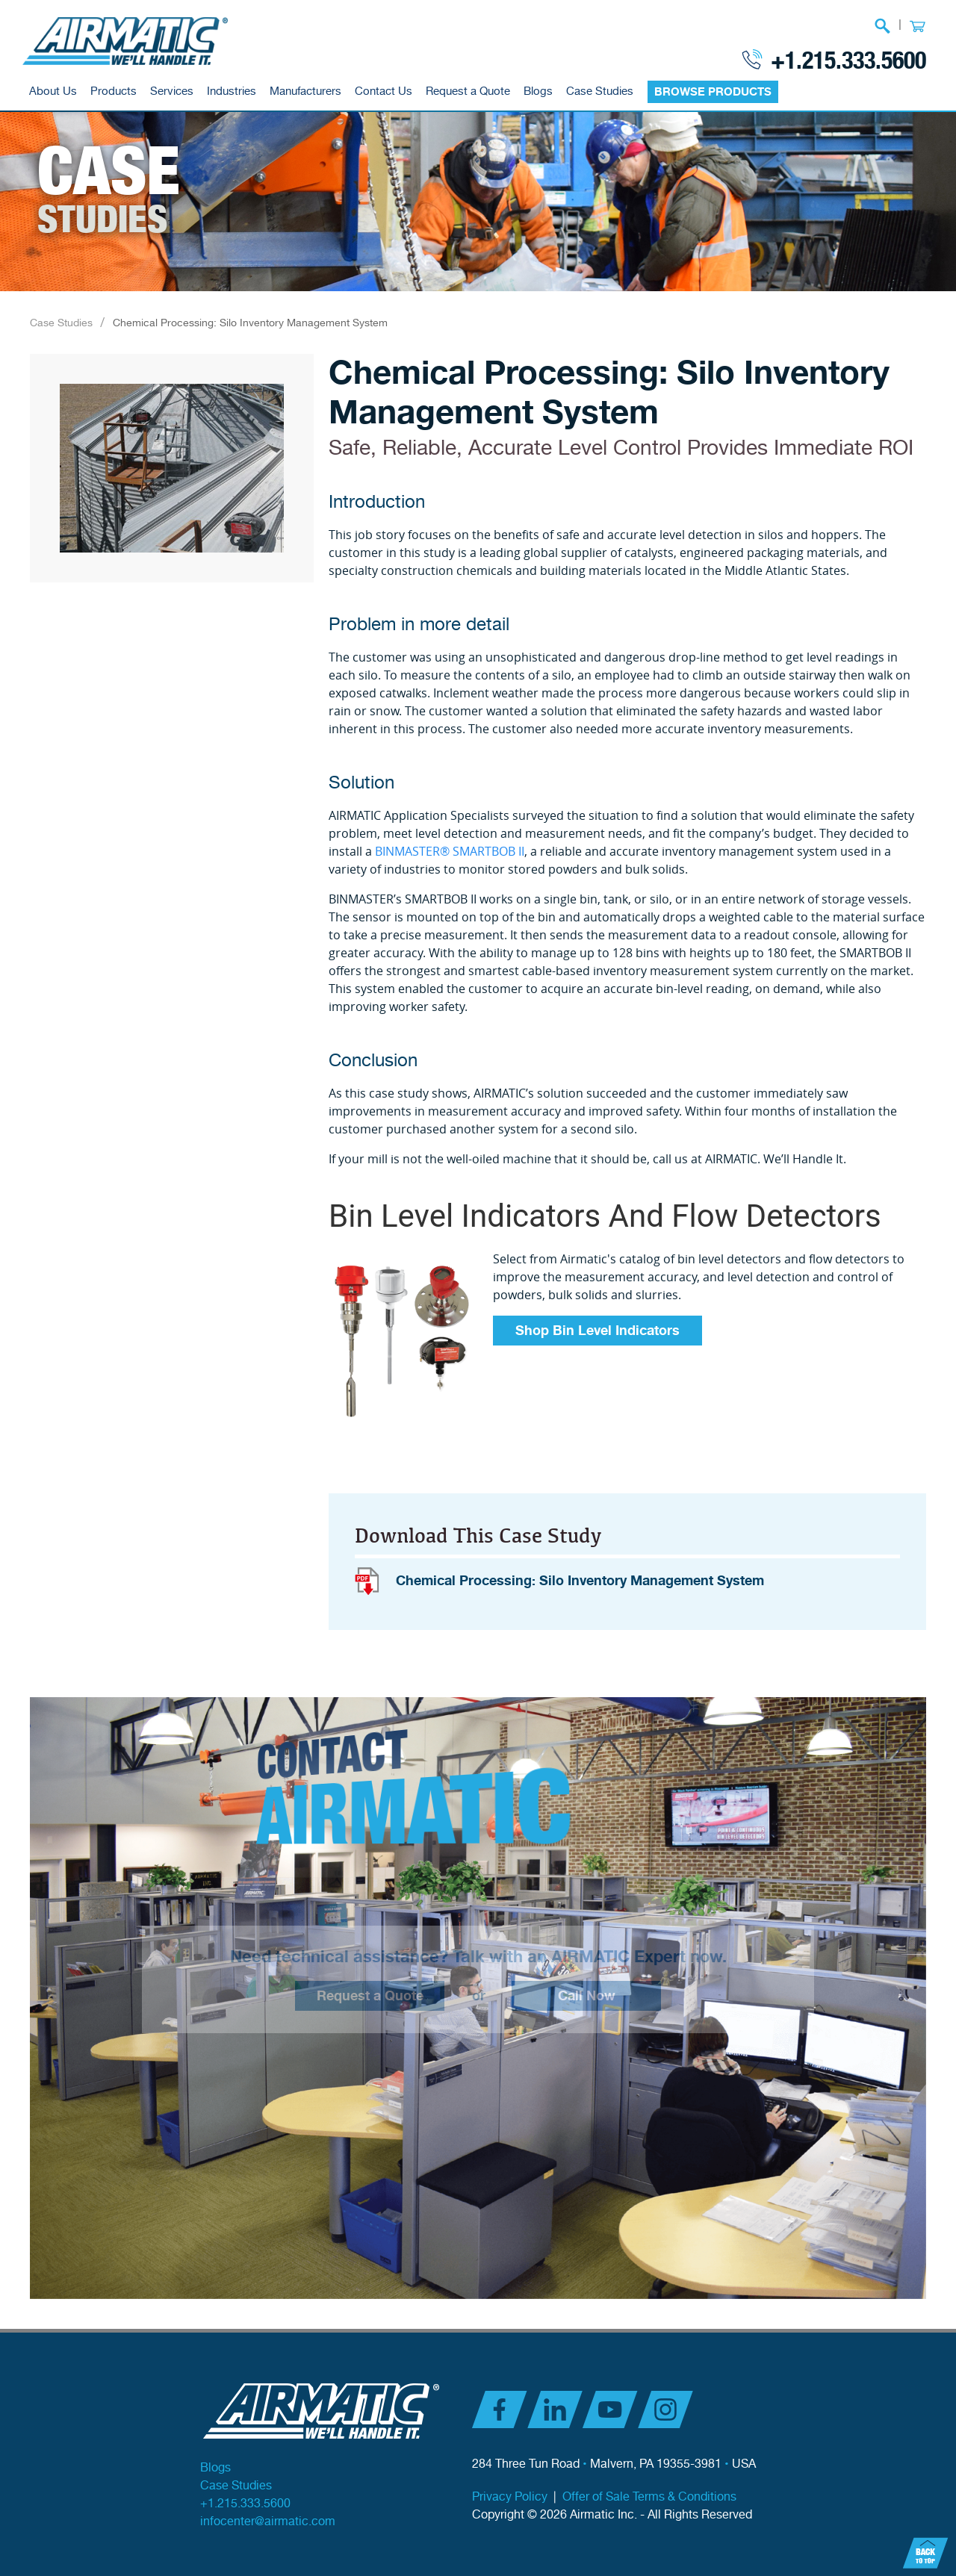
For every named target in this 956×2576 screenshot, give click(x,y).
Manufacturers (305, 91)
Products (113, 91)
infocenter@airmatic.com (267, 2522)
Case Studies (599, 91)
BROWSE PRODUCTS (713, 92)
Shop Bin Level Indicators (597, 1330)
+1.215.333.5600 (848, 59)
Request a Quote (468, 91)
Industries (231, 91)
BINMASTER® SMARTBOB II (449, 851)
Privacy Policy (509, 2497)
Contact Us (383, 91)
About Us (53, 91)
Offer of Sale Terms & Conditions (649, 2497)
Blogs (538, 91)
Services (171, 91)
